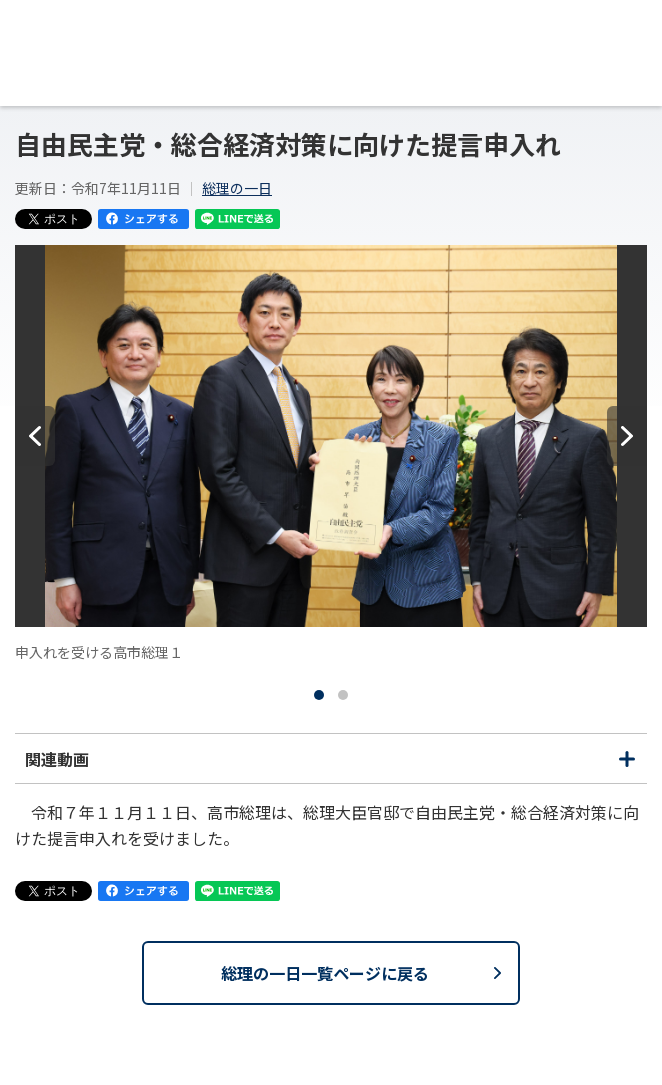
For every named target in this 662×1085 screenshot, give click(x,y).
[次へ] (627, 436)
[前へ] (35, 436)
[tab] (319, 695)
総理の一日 (237, 188)
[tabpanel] (331, 453)
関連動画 (331, 765)
